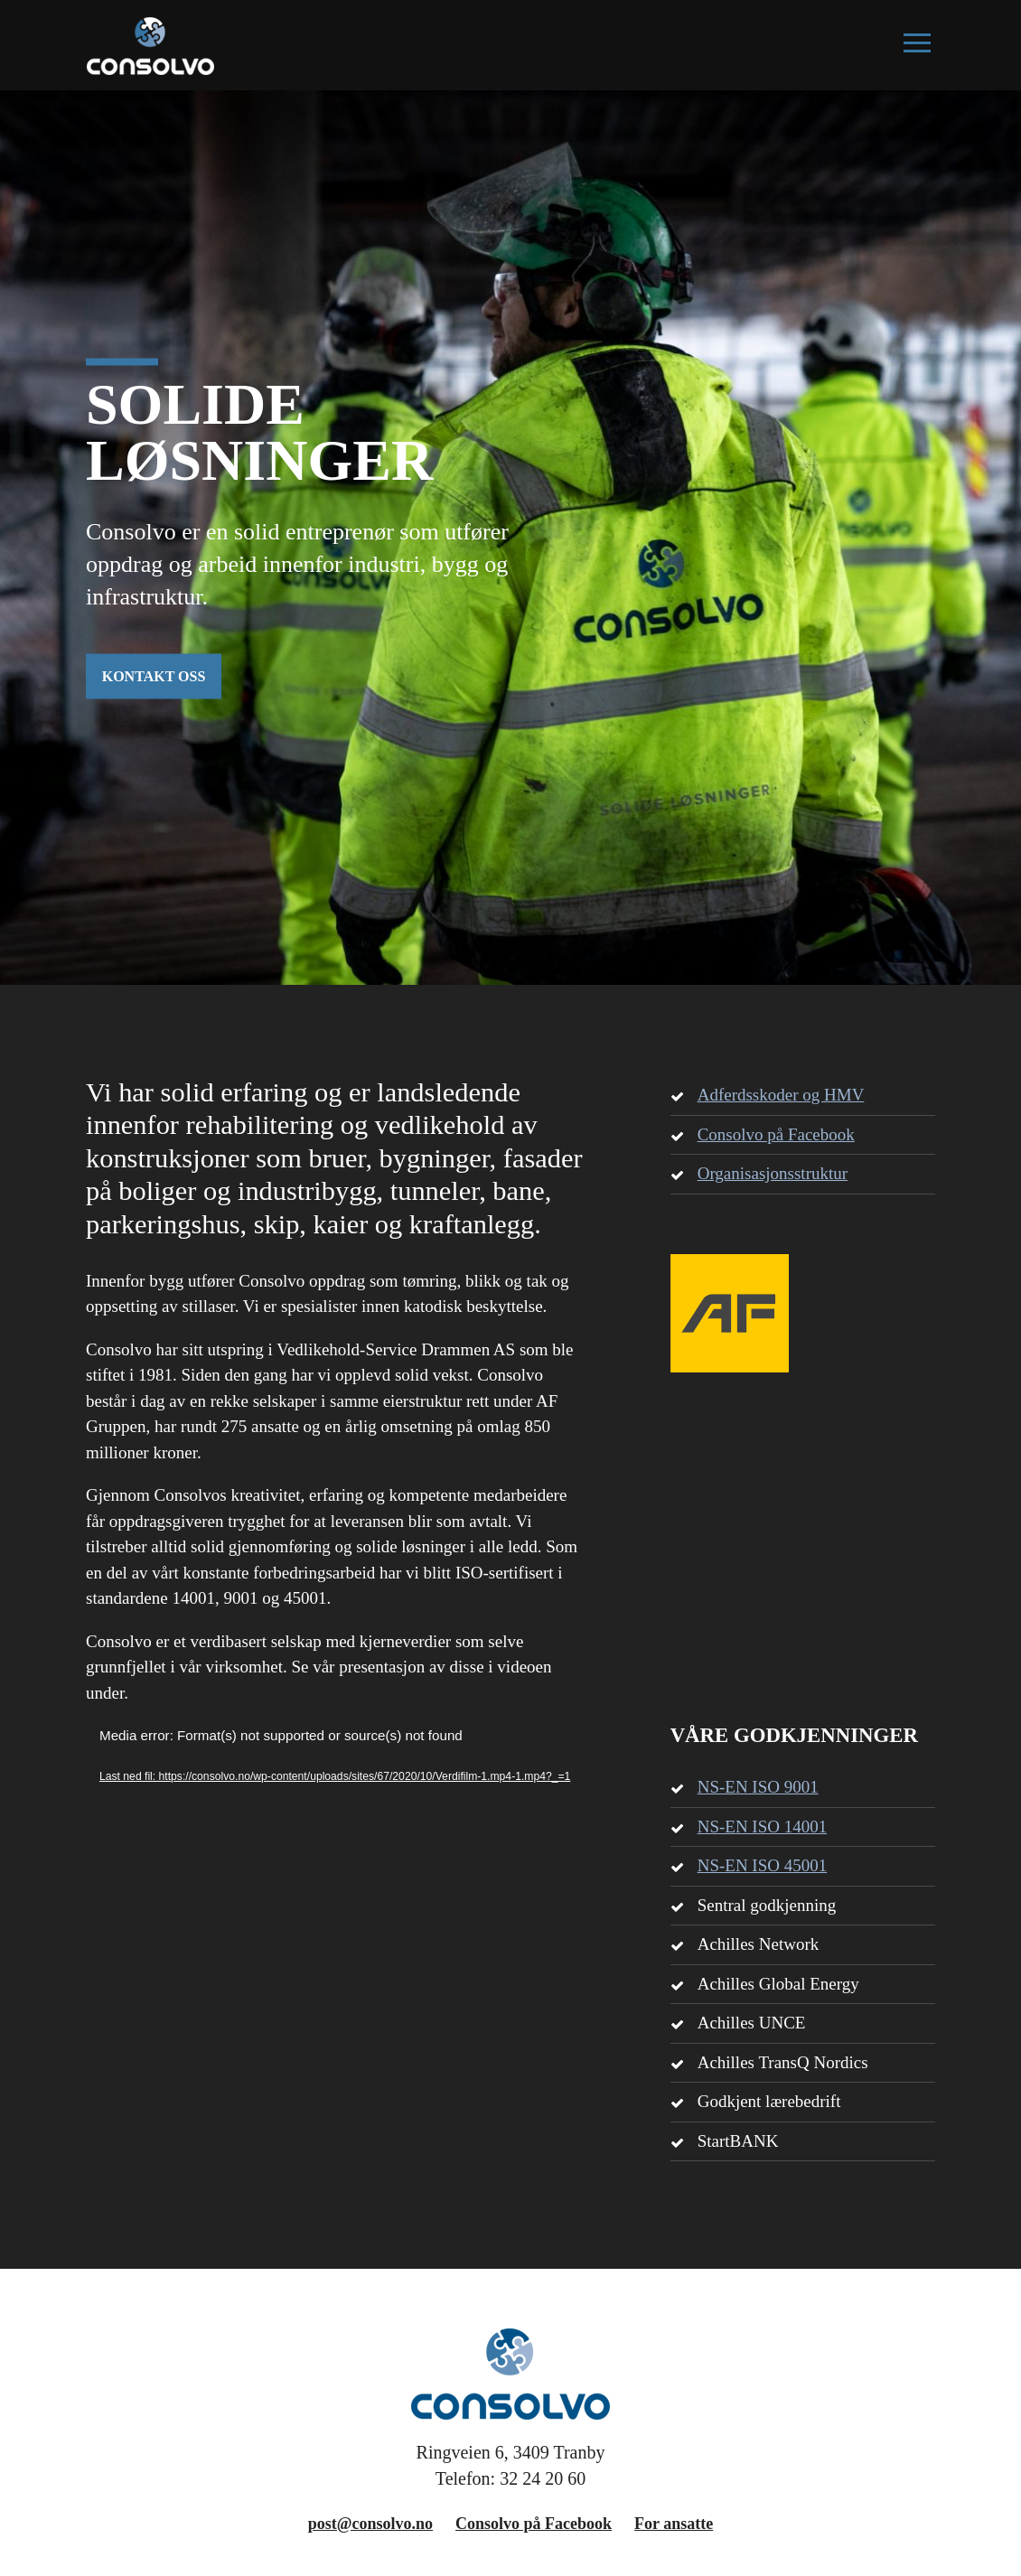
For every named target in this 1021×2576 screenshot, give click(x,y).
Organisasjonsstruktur (773, 1173)
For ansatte (673, 2524)
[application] (335, 1863)
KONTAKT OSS (154, 676)
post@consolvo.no (370, 2524)
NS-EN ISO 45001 (763, 1865)
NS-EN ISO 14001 (763, 1826)
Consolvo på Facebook (776, 1134)
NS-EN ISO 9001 (758, 1786)
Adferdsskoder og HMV (781, 1094)
